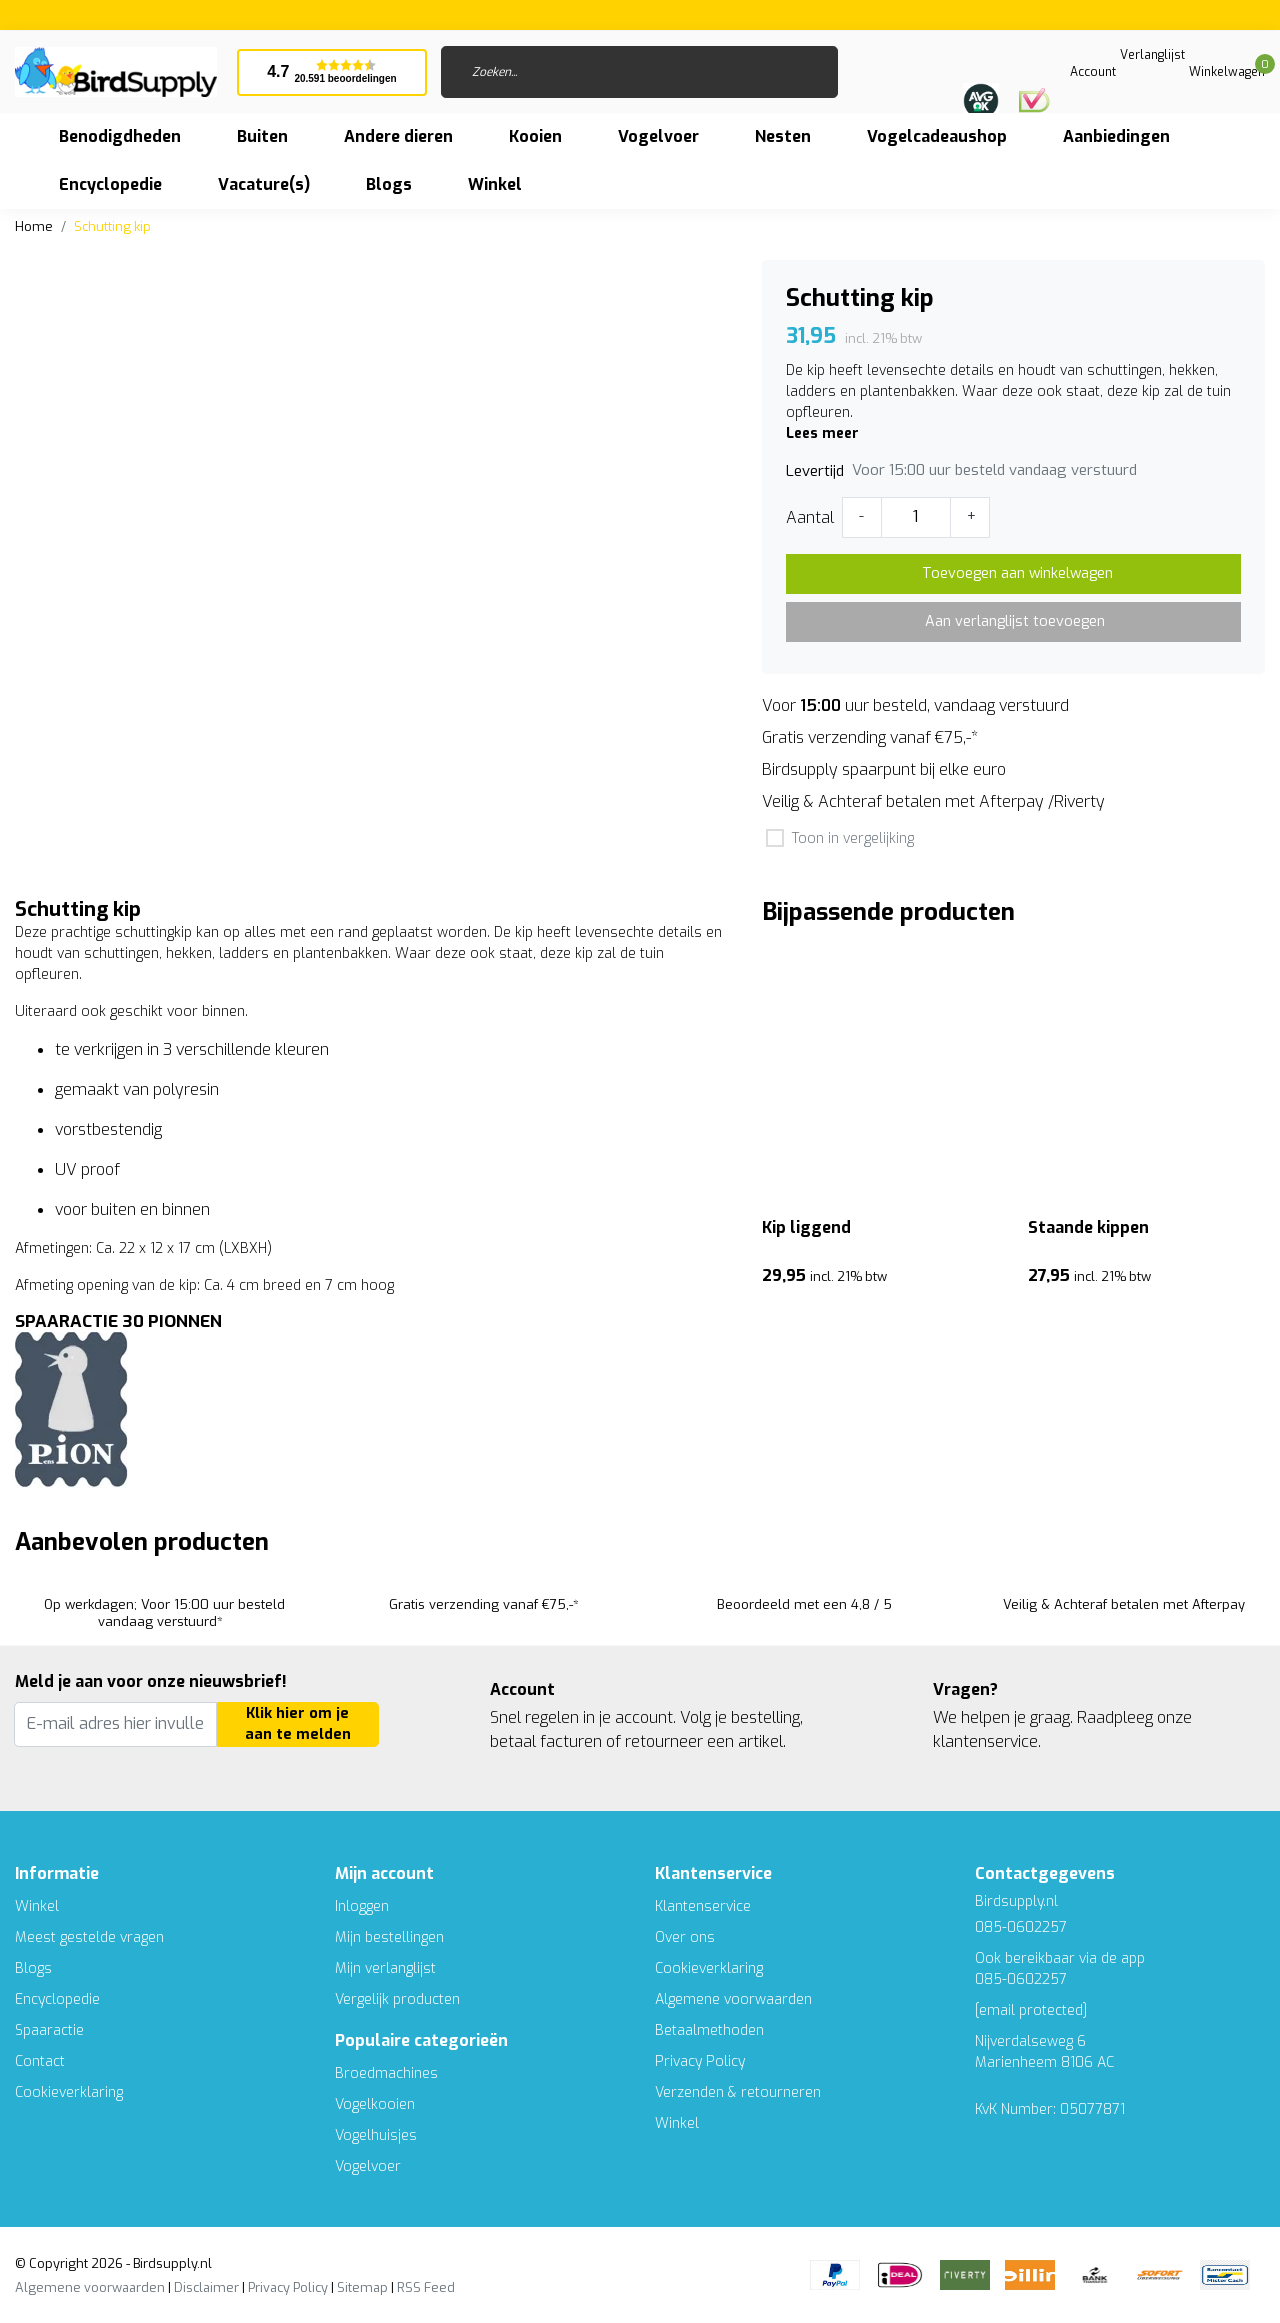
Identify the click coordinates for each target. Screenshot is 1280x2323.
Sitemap (362, 2287)
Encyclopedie (110, 184)
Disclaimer (206, 2287)
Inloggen (362, 1906)
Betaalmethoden (709, 2030)
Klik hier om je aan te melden (298, 1724)
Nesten (783, 136)
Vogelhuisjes (376, 2135)
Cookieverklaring (69, 2092)
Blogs (389, 184)
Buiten (262, 136)
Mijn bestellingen (389, 1937)
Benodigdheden (120, 136)
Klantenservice (703, 1906)
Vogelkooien (375, 2104)
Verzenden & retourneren (738, 2092)
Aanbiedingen (1116, 136)
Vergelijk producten (397, 1999)
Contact (40, 2061)
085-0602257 (1021, 1979)
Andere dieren (398, 136)
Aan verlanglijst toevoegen (1015, 621)
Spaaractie (49, 2030)
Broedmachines (386, 2073)
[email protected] (1031, 2010)
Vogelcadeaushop (937, 136)
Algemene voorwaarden (733, 1999)
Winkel (37, 1906)
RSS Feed (426, 2287)
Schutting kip (112, 226)
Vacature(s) (264, 184)
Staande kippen (1088, 1227)
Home (34, 226)
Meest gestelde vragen (89, 1937)
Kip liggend (806, 1227)
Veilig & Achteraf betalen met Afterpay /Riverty (933, 801)
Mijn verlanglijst (385, 1968)
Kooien (535, 136)
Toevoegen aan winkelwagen (1017, 573)
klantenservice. (987, 1741)
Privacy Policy (700, 2061)
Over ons (685, 1937)
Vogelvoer (658, 136)
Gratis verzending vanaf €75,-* (870, 737)
